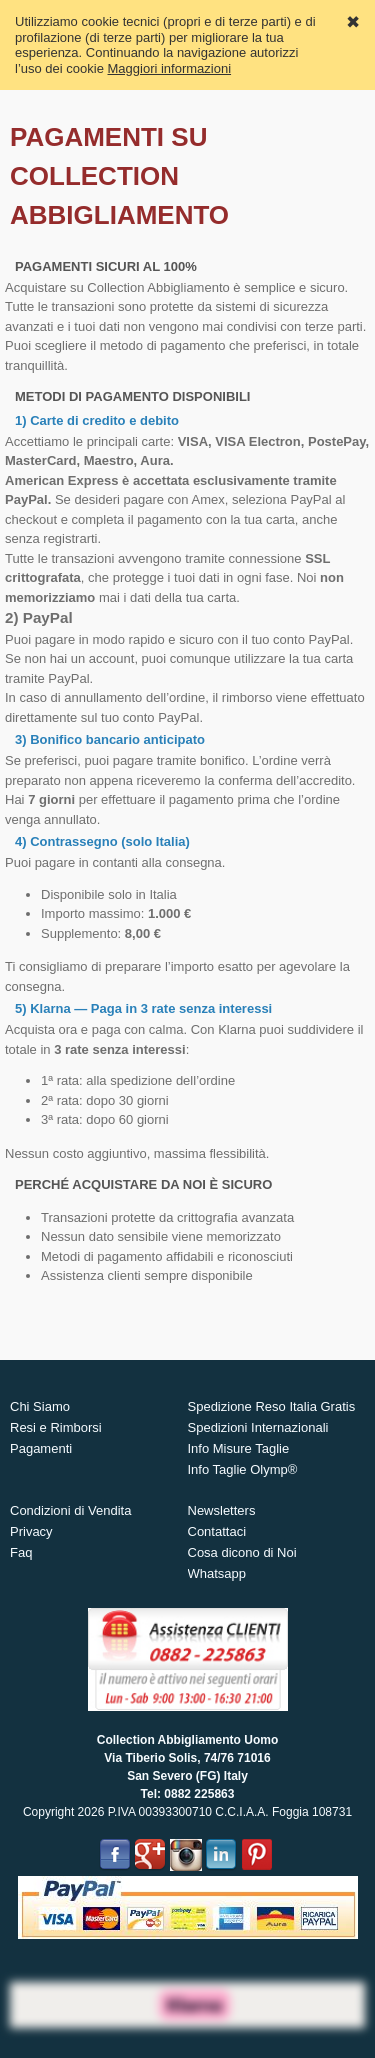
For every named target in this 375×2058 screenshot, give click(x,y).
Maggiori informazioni (170, 68)
